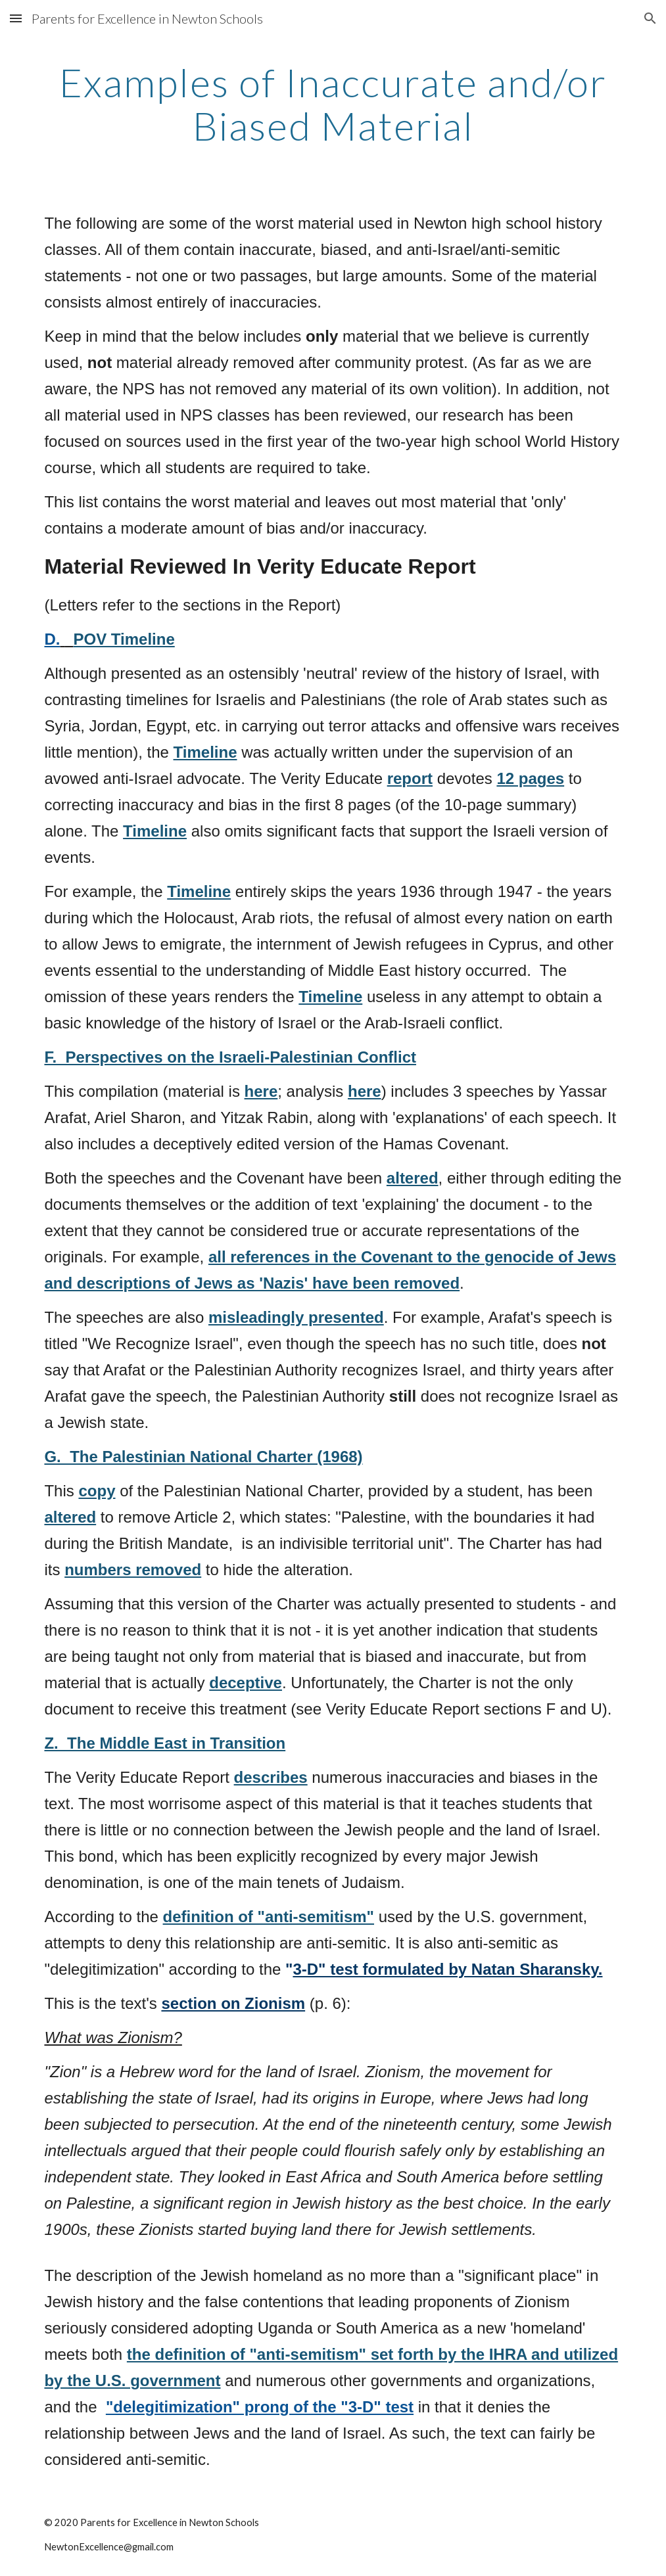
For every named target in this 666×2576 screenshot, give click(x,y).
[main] (333, 103)
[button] (16, 18)
